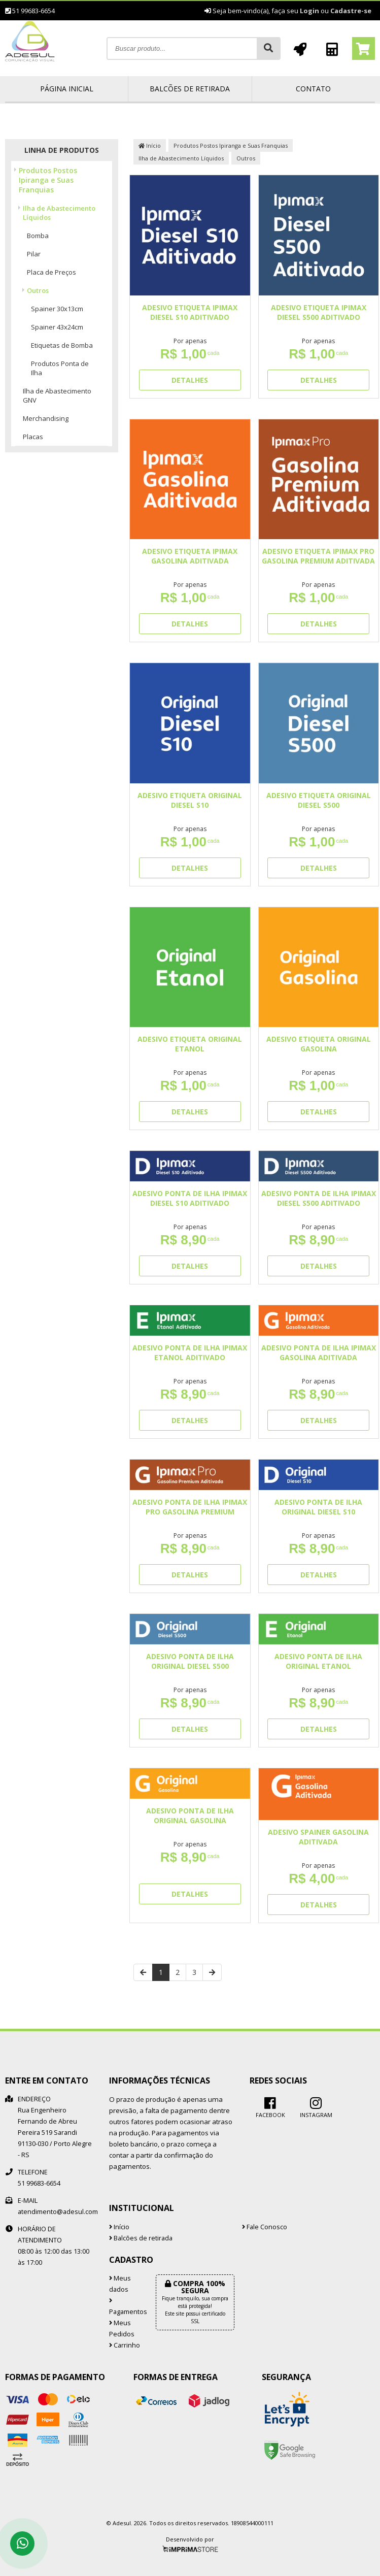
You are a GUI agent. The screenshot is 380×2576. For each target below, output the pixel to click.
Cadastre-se (350, 10)
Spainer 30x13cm (57, 308)
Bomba (38, 235)
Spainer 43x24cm (57, 327)
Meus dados (120, 2284)
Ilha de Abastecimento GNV (57, 395)
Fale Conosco (264, 2227)
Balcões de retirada (190, 88)
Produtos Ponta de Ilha (60, 368)
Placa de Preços (51, 272)
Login (309, 10)
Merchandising (45, 418)
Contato (313, 88)
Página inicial (66, 88)
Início (150, 145)
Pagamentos (125, 2307)
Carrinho (124, 2345)
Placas (33, 436)
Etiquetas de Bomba (62, 345)
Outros (38, 290)
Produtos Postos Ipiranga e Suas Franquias (48, 180)
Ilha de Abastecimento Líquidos (59, 213)
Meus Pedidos (121, 2328)
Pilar (34, 253)
